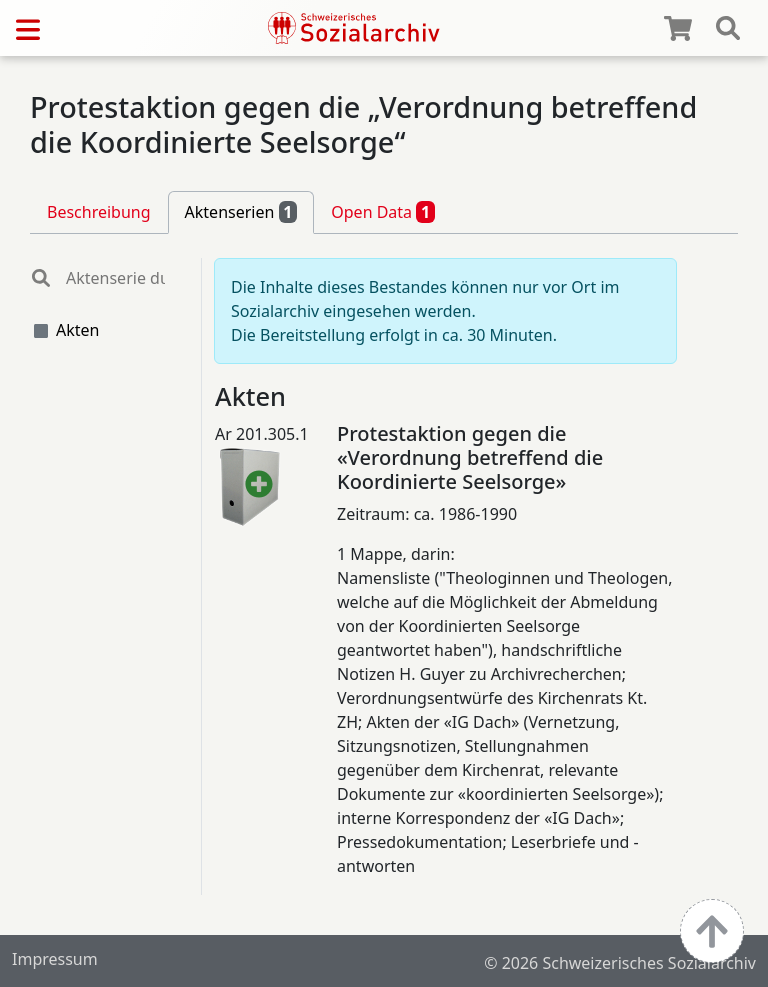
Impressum (55, 959)
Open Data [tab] (383, 212)
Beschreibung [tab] (99, 212)
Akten (77, 330)
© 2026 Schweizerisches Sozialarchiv (620, 963)
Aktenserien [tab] (241, 212)
